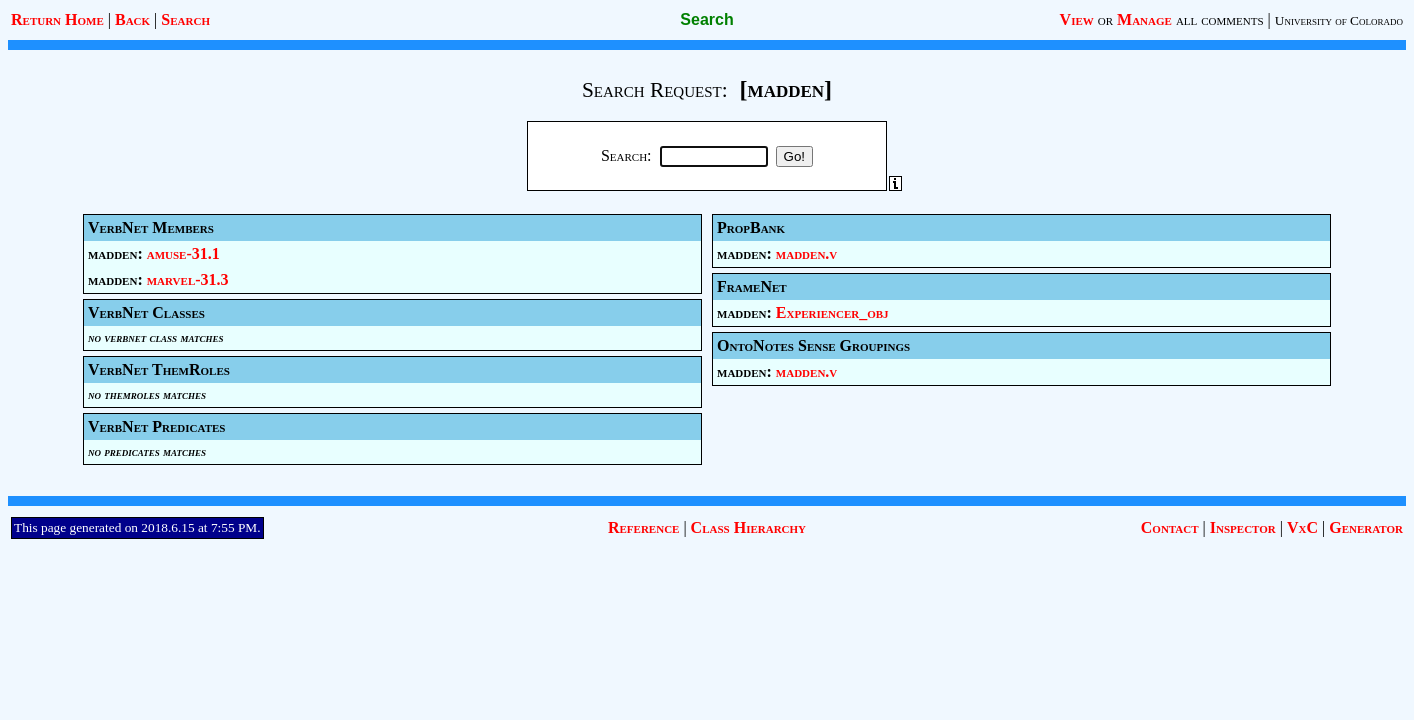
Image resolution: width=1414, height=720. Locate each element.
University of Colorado (1339, 20)
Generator (1366, 527)
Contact (1170, 527)
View (1077, 19)
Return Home (57, 19)
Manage (1144, 19)
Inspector (1243, 527)
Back (132, 19)
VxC (1302, 527)
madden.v (806, 253)
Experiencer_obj (832, 312)
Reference (643, 527)
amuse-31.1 (183, 253)
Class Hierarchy (748, 527)
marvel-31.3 (188, 279)
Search (185, 19)
